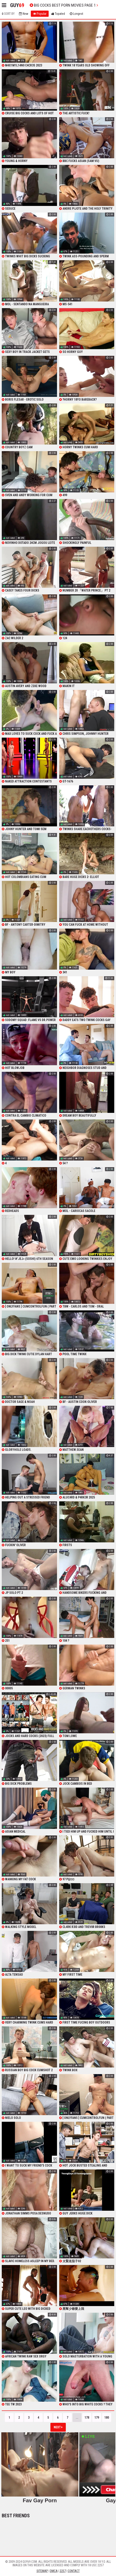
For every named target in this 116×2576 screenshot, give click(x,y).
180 (106, 2417)
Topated (58, 13)
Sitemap (42, 2571)
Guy (17, 5)
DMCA (54, 2571)
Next (58, 2427)
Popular (39, 13)
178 (87, 2417)
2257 (63, 2571)
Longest (76, 13)
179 (96, 2417)
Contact (74, 2571)
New (23, 13)
